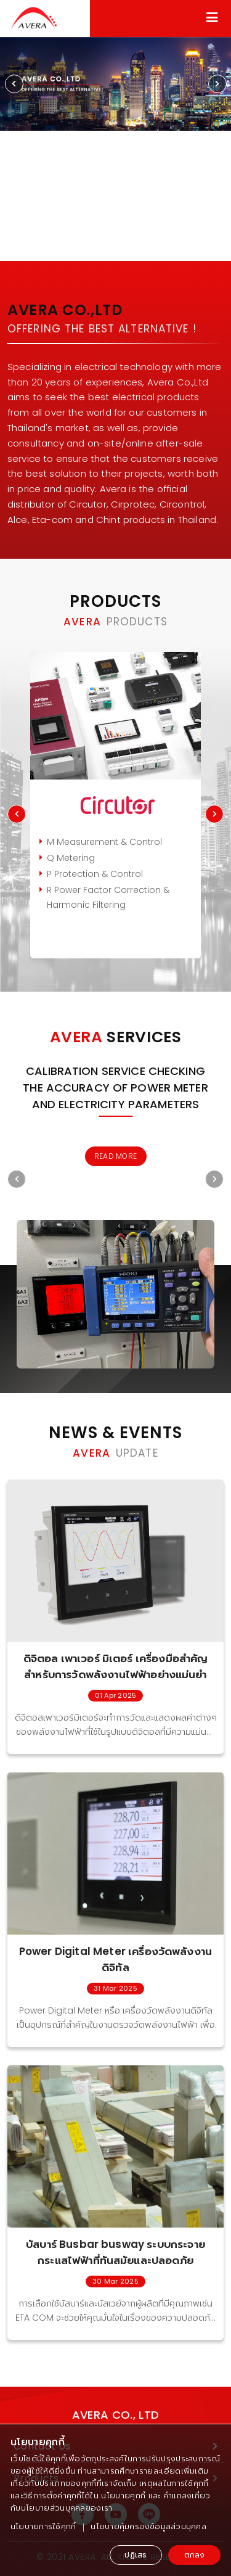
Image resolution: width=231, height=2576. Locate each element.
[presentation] (14, 84)
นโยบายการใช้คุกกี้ (43, 2526)
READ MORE (115, 1156)
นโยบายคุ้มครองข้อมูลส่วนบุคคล (148, 2526)
